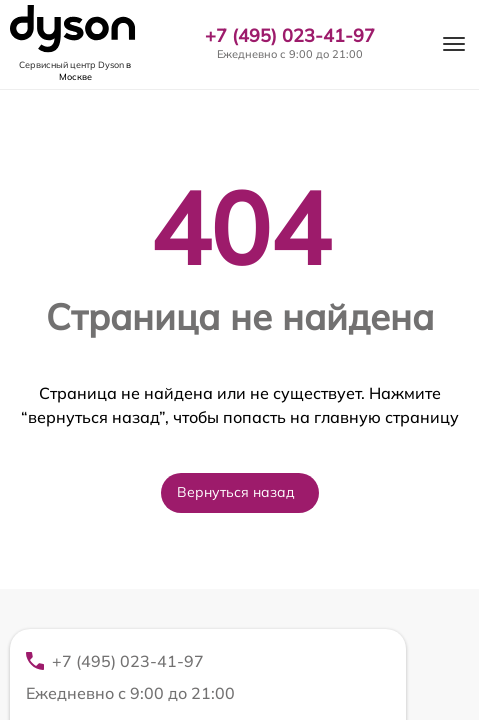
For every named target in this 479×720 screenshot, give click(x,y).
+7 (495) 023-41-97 (290, 36)
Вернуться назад (236, 492)
